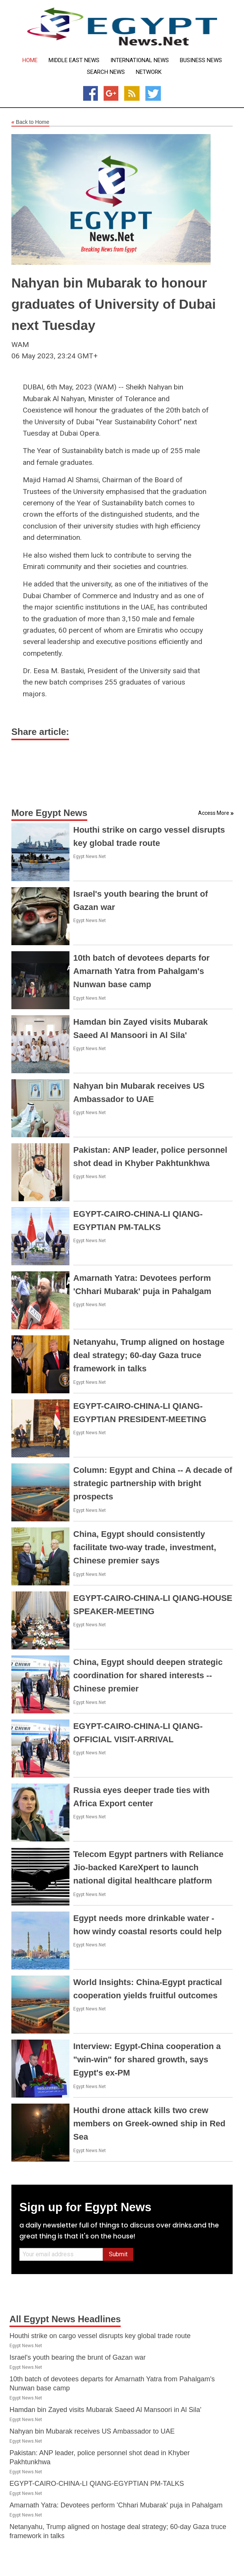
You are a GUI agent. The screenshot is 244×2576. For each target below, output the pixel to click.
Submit (118, 2254)
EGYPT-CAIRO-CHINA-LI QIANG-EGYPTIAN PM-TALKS (96, 2483)
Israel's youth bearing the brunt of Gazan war (77, 2357)
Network (149, 72)
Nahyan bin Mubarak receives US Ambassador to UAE (92, 2431)
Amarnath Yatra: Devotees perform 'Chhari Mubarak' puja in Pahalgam (116, 2505)
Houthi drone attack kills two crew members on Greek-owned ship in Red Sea (149, 2123)
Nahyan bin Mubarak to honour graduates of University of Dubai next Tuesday (113, 304)
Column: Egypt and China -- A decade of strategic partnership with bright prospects (152, 1483)
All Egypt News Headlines (65, 2319)
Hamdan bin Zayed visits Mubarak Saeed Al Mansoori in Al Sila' (105, 2409)
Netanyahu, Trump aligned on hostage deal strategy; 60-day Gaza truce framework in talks (149, 1355)
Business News (201, 60)
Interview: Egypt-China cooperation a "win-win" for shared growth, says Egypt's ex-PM (147, 2059)
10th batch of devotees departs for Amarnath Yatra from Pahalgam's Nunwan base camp (141, 971)
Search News (106, 72)
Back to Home (30, 122)
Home (30, 60)
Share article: (40, 732)
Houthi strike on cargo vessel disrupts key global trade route (99, 2336)
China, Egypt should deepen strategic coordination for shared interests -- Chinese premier (148, 1675)
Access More (213, 813)
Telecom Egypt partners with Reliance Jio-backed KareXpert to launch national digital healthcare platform (148, 1867)
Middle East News (74, 60)
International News (139, 60)
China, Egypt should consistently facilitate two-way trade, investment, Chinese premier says (144, 1547)
